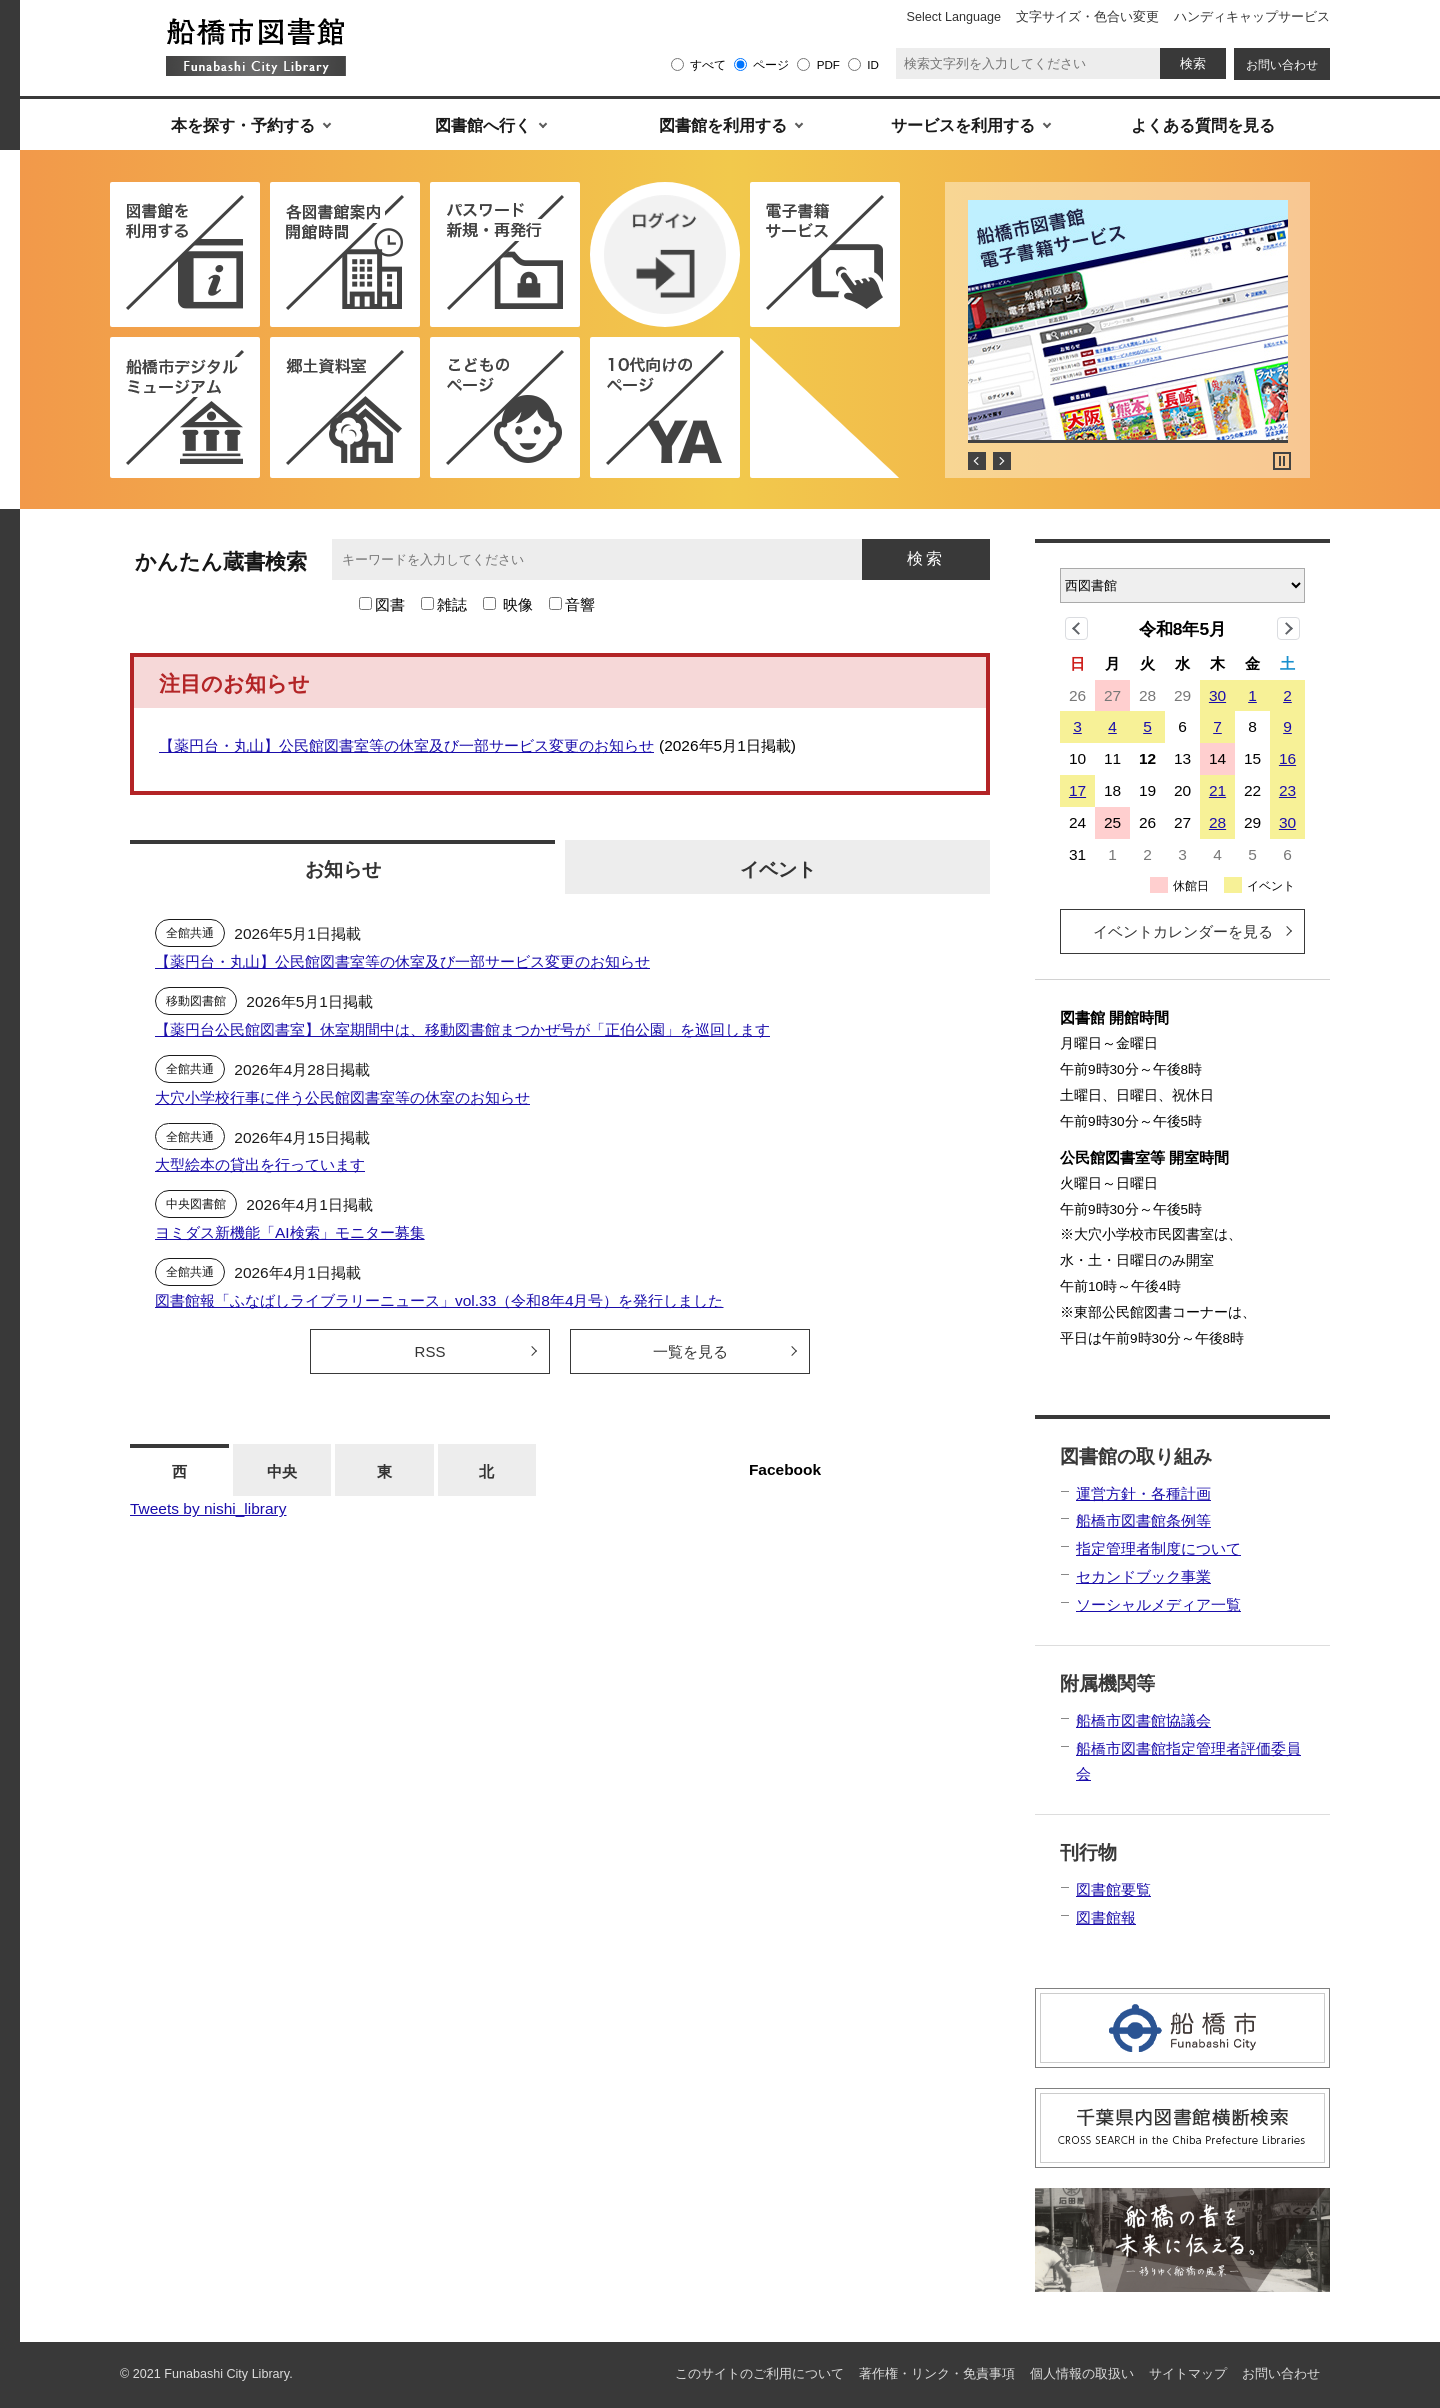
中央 (282, 1471)
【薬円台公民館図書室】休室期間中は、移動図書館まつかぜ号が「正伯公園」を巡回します (462, 1029)
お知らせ (343, 869)
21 (1217, 790)
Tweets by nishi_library (208, 1508)
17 (1077, 790)
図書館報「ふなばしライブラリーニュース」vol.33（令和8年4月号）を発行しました (439, 1300)
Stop (1282, 461)
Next (1002, 461)
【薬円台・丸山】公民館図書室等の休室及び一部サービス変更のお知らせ (406, 745)
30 (1217, 695)
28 (1217, 822)
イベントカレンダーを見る (1183, 931)
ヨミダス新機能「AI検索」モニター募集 (290, 1232)
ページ (771, 64)
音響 (580, 604)
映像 (518, 604)
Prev (977, 461)
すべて (708, 64)
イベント (778, 869)
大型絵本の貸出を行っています (260, 1164)
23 (1287, 790)
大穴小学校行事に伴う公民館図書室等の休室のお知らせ (342, 1097)
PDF (828, 64)
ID (873, 64)
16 (1287, 758)
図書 (390, 604)
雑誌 (452, 604)
